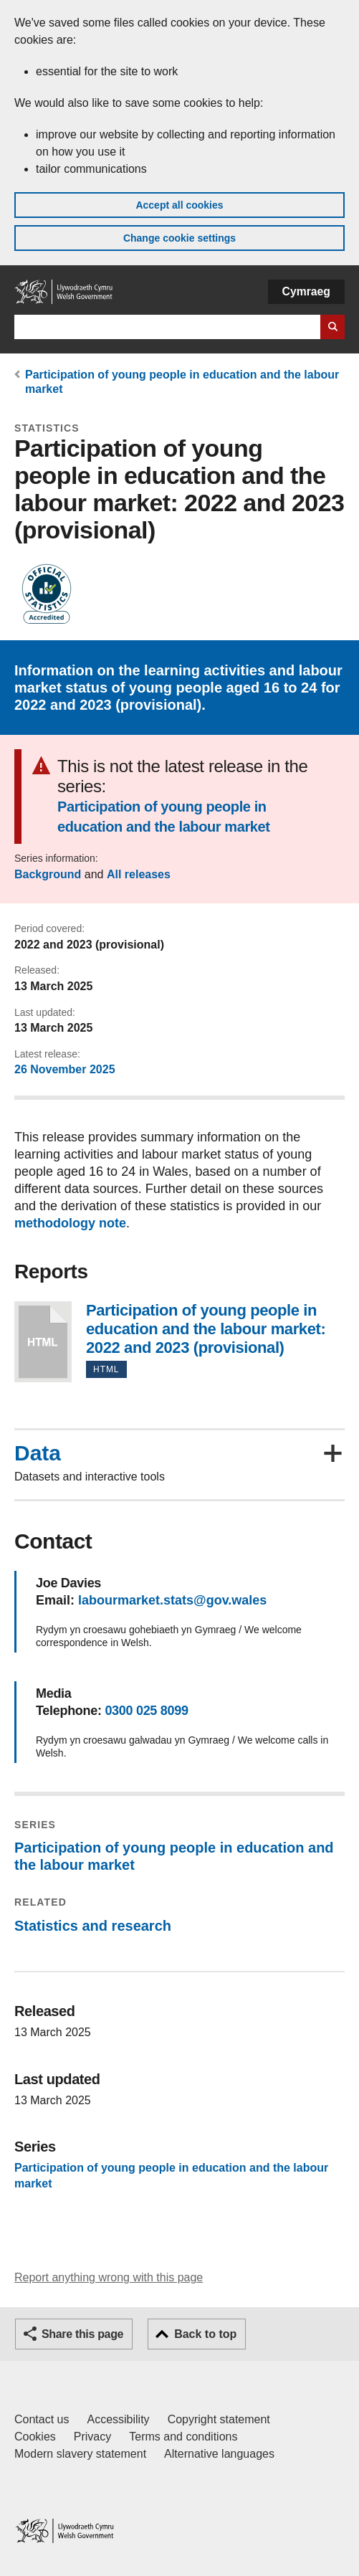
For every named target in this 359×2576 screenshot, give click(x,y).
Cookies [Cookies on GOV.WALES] (35, 2436)
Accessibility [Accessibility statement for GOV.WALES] (118, 2419)
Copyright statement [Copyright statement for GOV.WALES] (219, 2419)
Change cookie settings (179, 238)
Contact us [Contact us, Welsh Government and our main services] (41, 2419)
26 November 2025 (64, 1069)
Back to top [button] (205, 2334)
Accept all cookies (179, 205)
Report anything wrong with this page (108, 2277)
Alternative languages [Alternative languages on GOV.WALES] (219, 2454)
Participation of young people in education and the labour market (163, 817)
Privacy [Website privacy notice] (92, 2436)
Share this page (82, 2334)
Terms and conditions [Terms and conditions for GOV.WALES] (183, 2436)
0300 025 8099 (146, 1710)
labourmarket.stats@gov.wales (172, 1600)
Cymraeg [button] (306, 291)
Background (47, 874)
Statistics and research (92, 1926)
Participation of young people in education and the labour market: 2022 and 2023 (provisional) (43, 1341)
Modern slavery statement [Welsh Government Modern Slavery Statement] (80, 2454)
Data (37, 1453)
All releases (139, 874)
